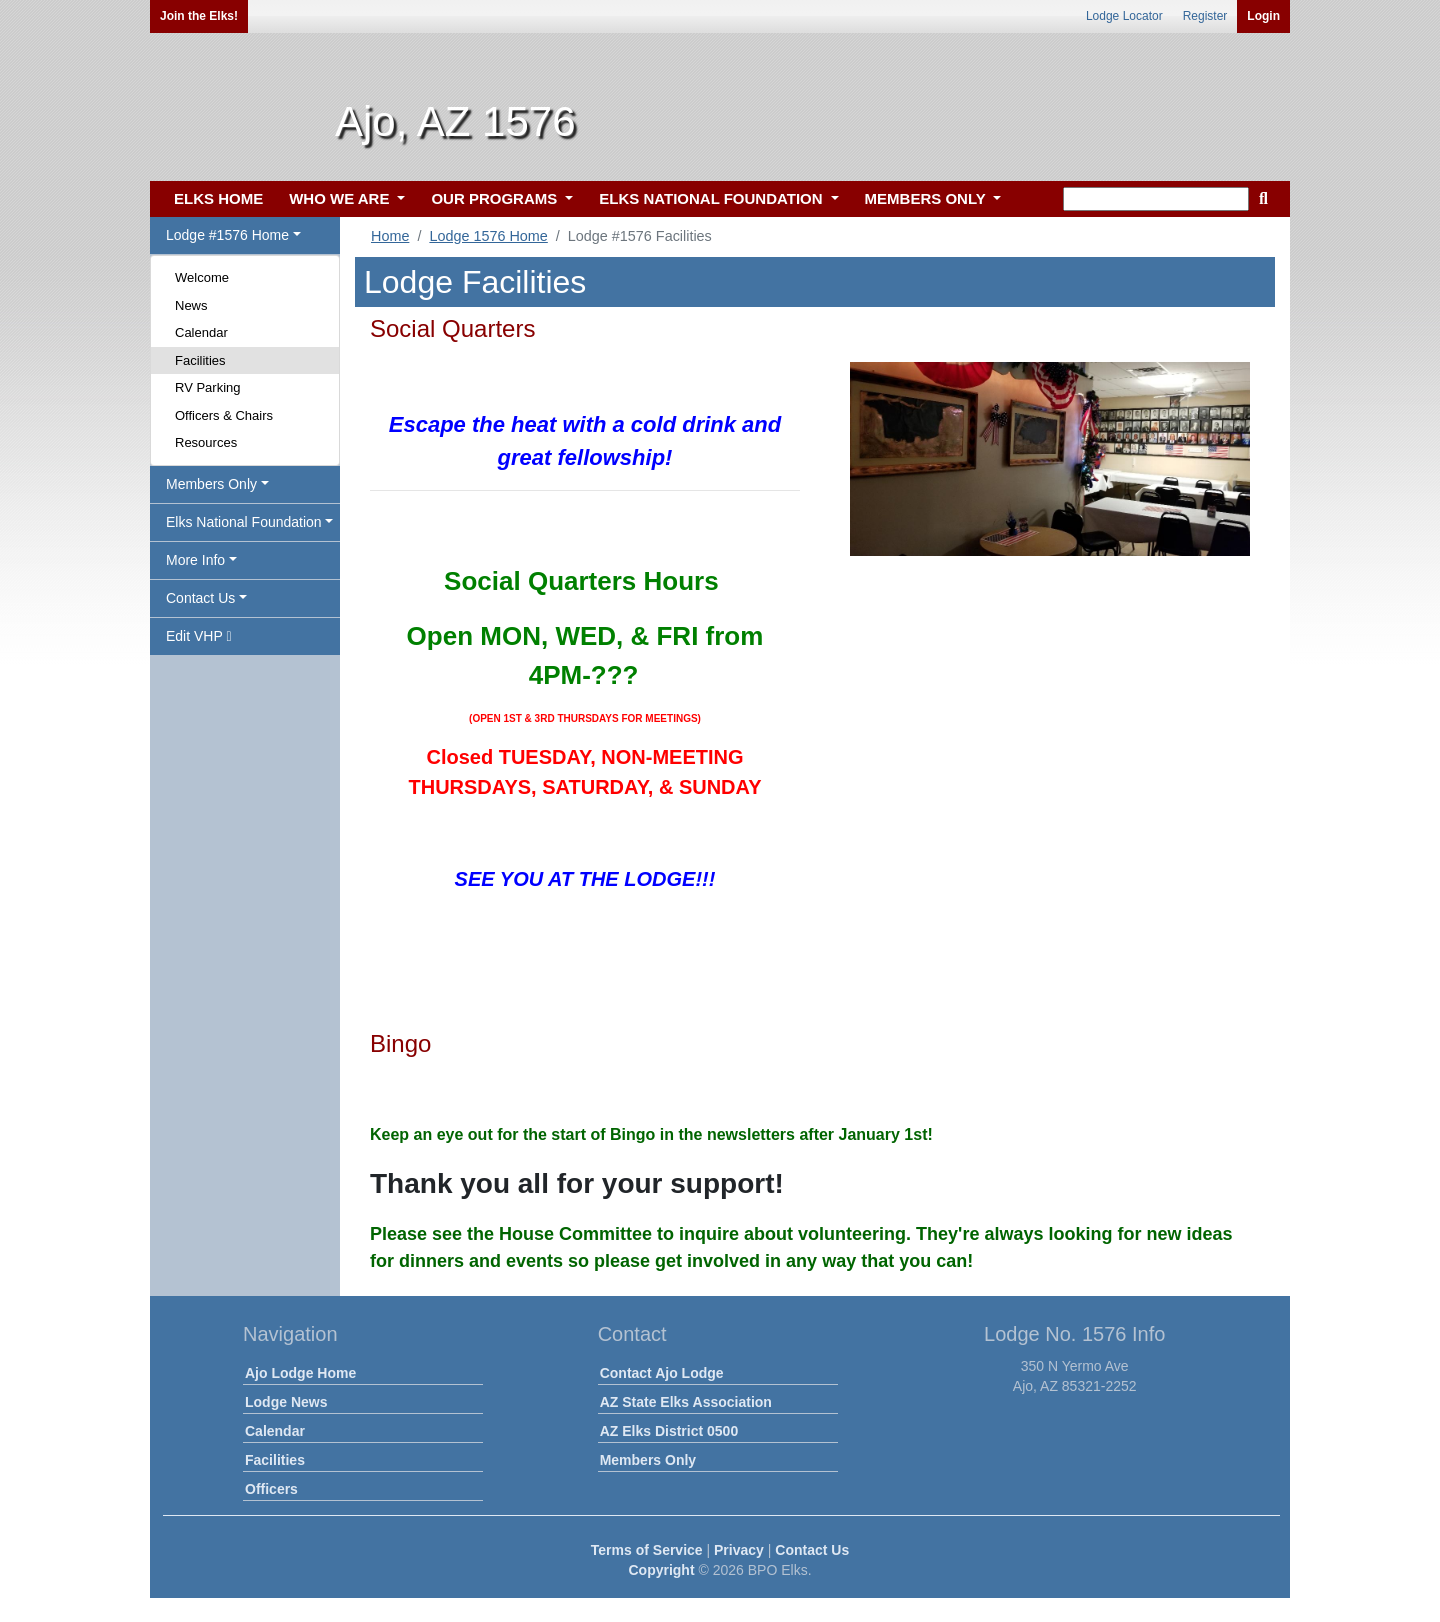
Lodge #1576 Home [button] (227, 235)
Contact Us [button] (200, 598)
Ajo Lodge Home (300, 1373)
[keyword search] (1156, 199)
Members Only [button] (211, 484)
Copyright (661, 1570)
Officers (271, 1489)
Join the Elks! (199, 16)
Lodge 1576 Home (488, 236)
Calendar (201, 332)
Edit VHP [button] (199, 636)
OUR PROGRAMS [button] (496, 198)
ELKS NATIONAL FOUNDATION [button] (713, 198)
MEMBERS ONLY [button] (927, 198)
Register (1205, 16)
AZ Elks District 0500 (669, 1431)
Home (390, 236)
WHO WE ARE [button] (341, 198)
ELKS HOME (218, 198)
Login (1263, 16)
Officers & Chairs (224, 415)
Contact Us (812, 1550)
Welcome (202, 277)
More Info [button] (195, 560)
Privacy (739, 1550)
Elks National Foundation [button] (244, 522)
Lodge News (286, 1402)
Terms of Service (647, 1550)
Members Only (648, 1460)
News (191, 305)
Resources (206, 442)
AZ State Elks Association (686, 1402)
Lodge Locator (1124, 16)
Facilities (200, 360)
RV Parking (208, 387)
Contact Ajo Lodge (662, 1373)
